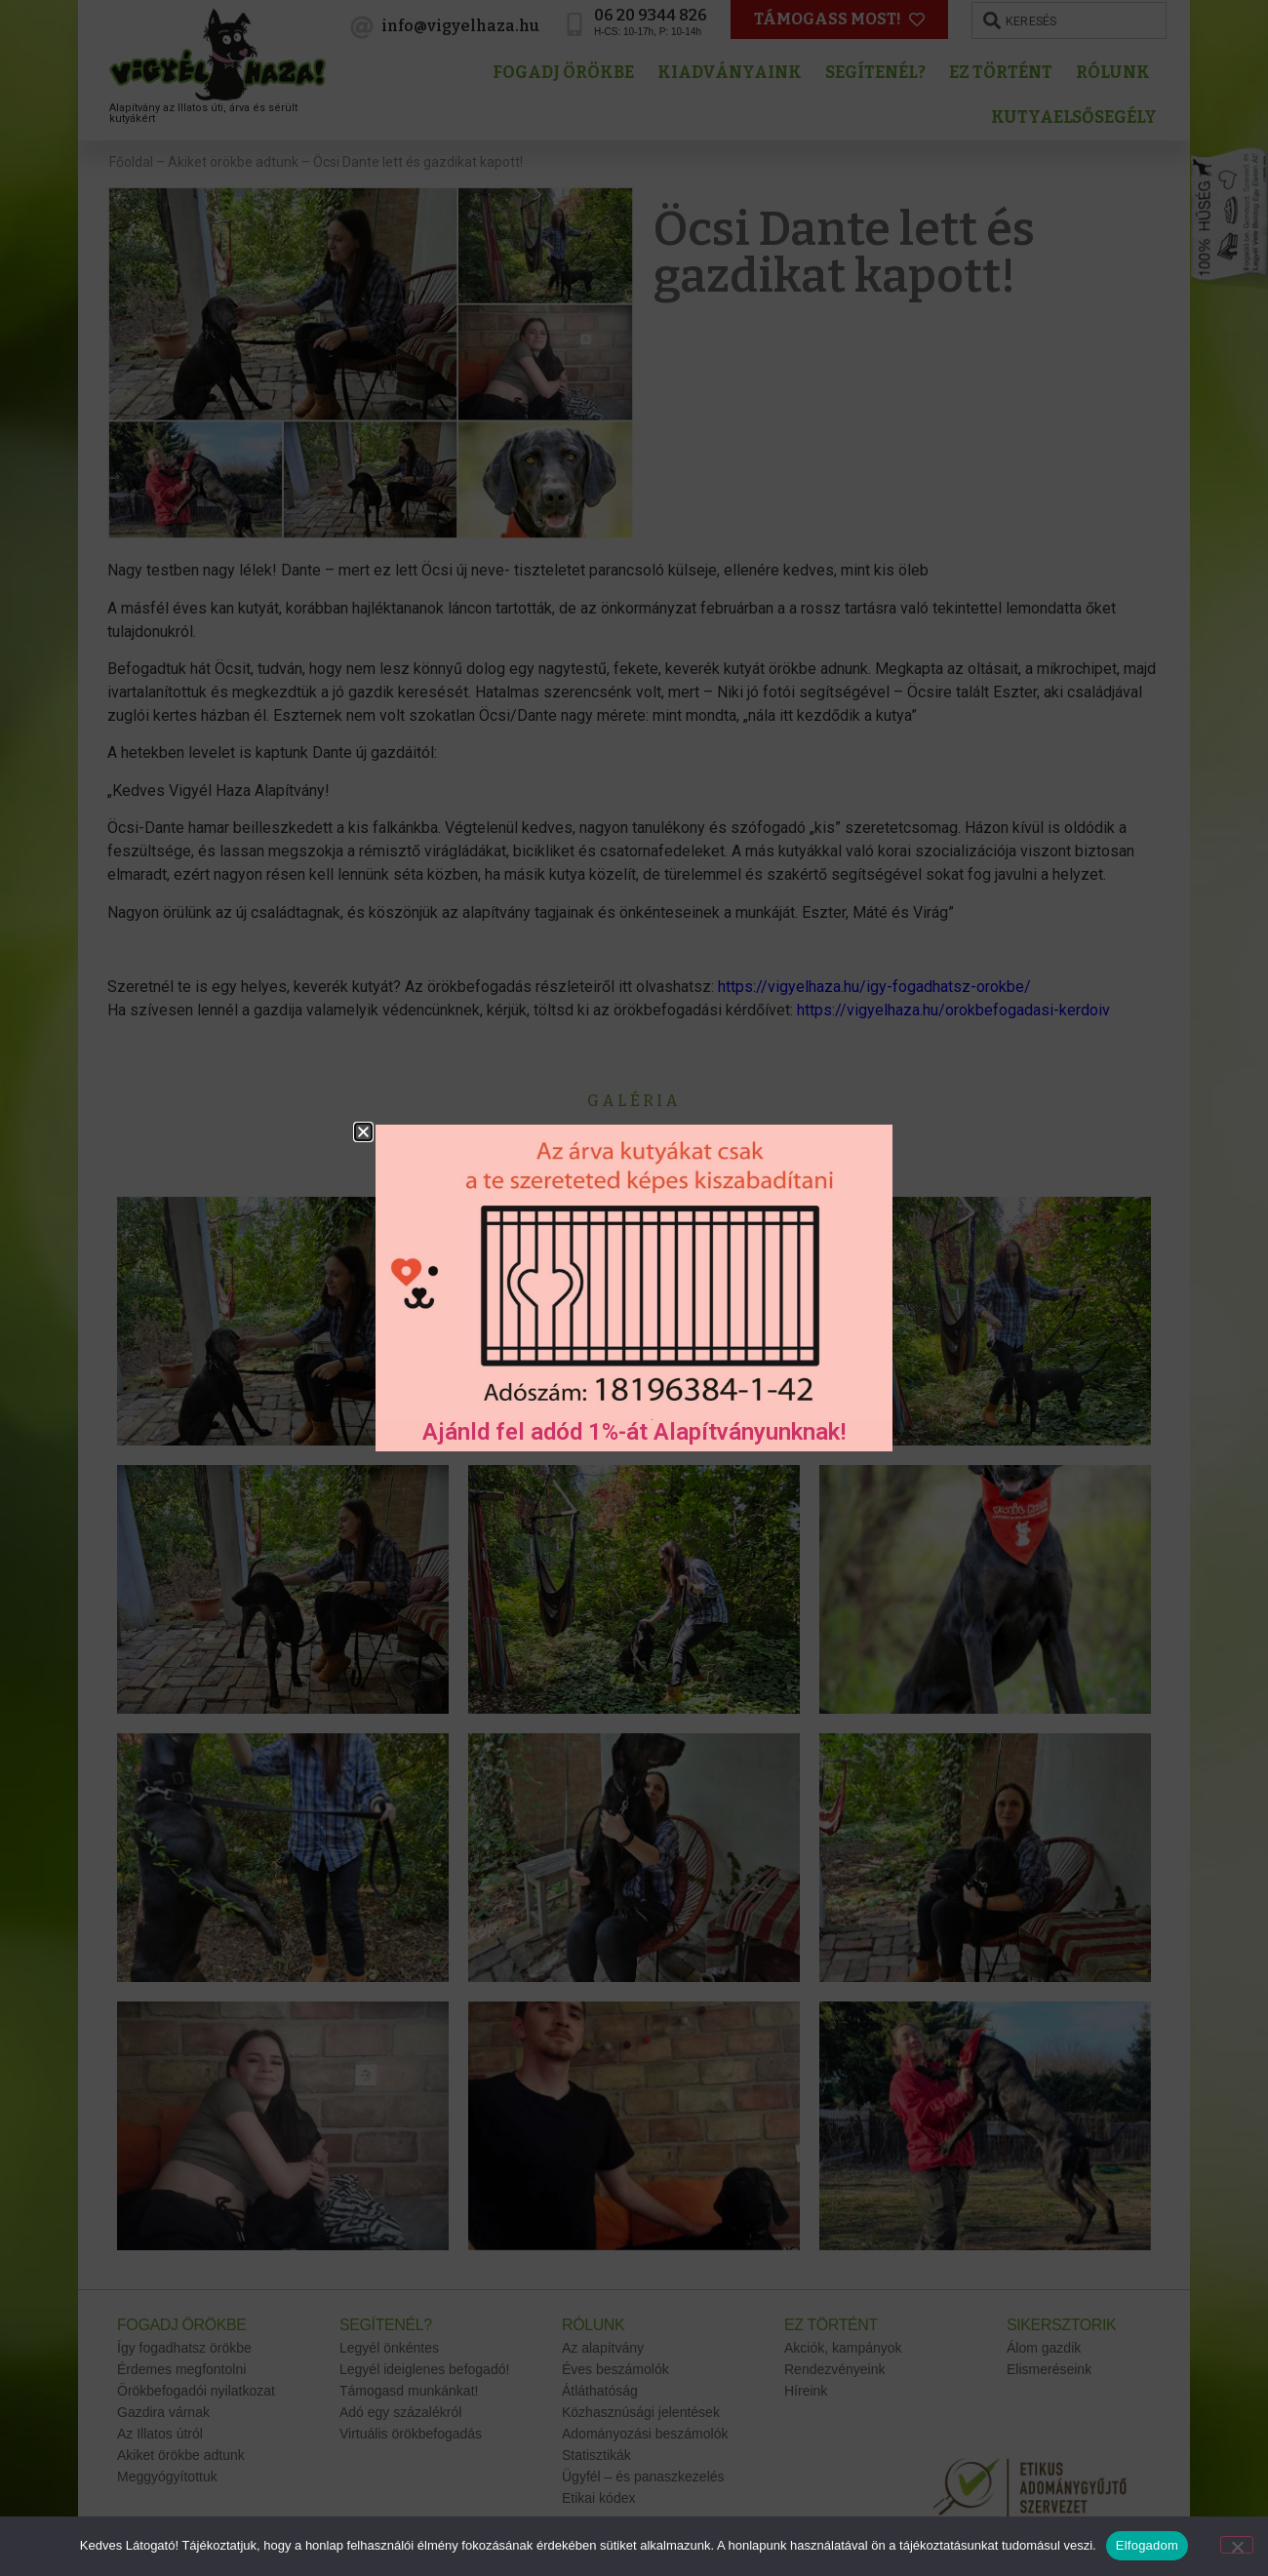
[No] (1236, 2545)
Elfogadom (1147, 2545)
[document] (634, 1288)
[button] (363, 1132)
